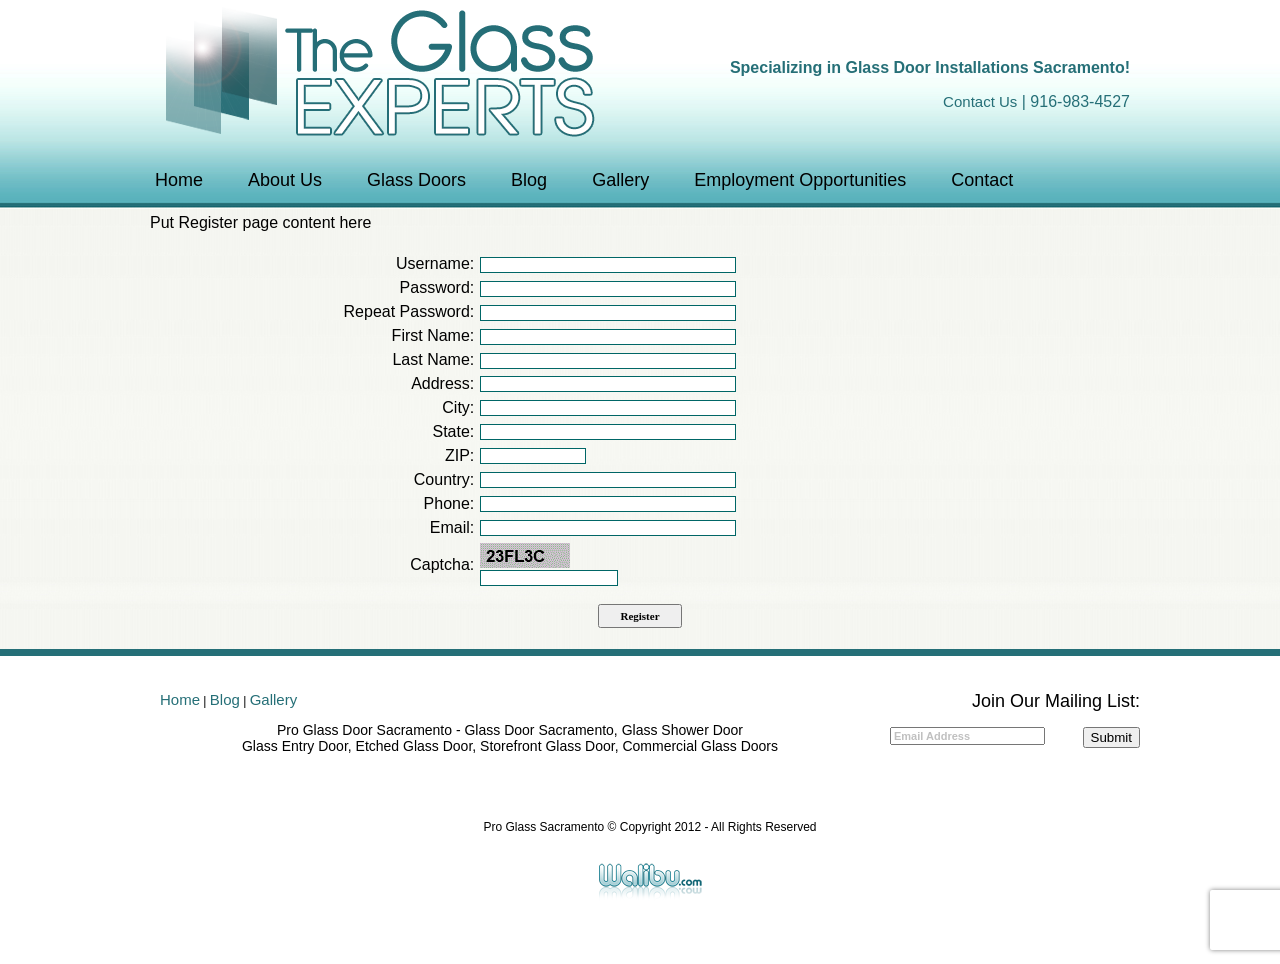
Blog (529, 180)
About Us (285, 180)
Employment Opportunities (800, 180)
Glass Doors (416, 180)
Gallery (620, 180)
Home (179, 180)
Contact (982, 180)
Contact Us (980, 101)
